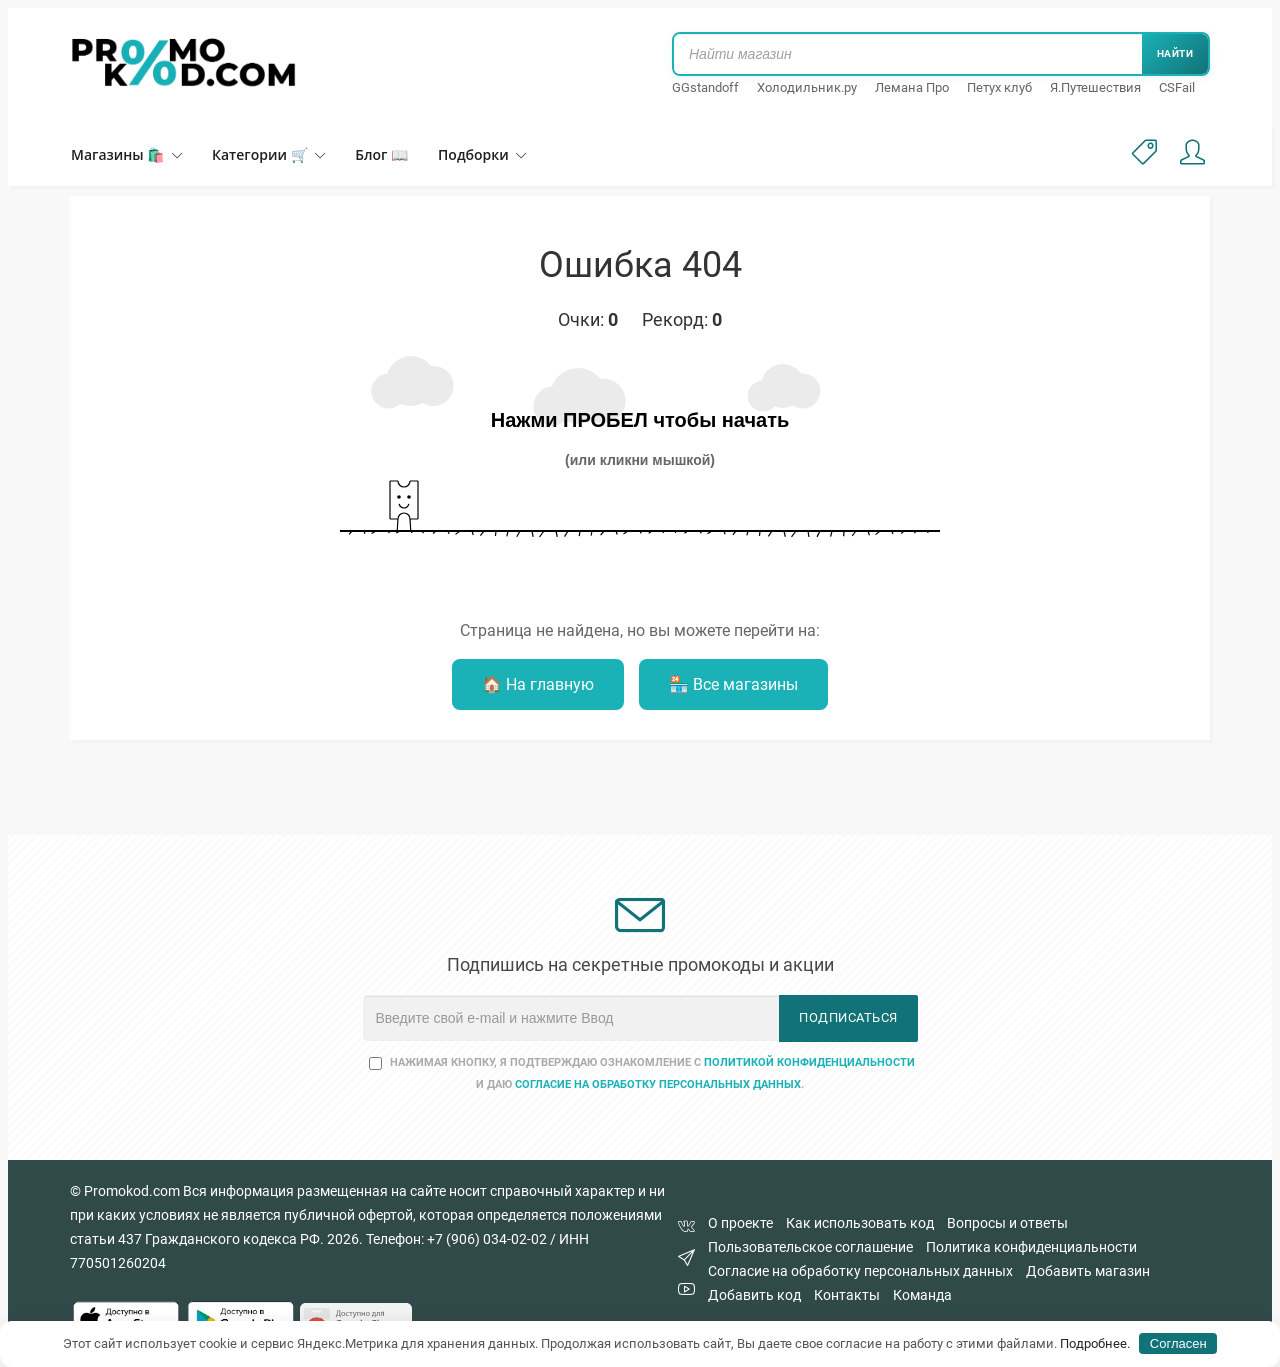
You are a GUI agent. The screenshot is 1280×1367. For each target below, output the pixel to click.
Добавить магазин (1088, 1271)
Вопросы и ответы (1007, 1223)
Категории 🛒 (268, 154)
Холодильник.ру (807, 87)
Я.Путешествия (1095, 87)
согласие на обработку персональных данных (658, 1084)
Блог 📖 (381, 154)
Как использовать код (860, 1223)
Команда (922, 1295)
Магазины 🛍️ (126, 154)
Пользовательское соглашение (810, 1247)
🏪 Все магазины (733, 684)
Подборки (482, 154)
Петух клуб (999, 87)
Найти (1175, 53)
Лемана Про (912, 87)
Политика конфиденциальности (1031, 1247)
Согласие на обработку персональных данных (860, 1271)
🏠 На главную (538, 684)
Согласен (1178, 1343)
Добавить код (754, 1295)
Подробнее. (1095, 1343)
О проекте (740, 1223)
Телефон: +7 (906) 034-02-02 (456, 1239)
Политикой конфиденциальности (809, 1062)
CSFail (1177, 87)
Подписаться (848, 1017)
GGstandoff (705, 87)
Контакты (847, 1295)
